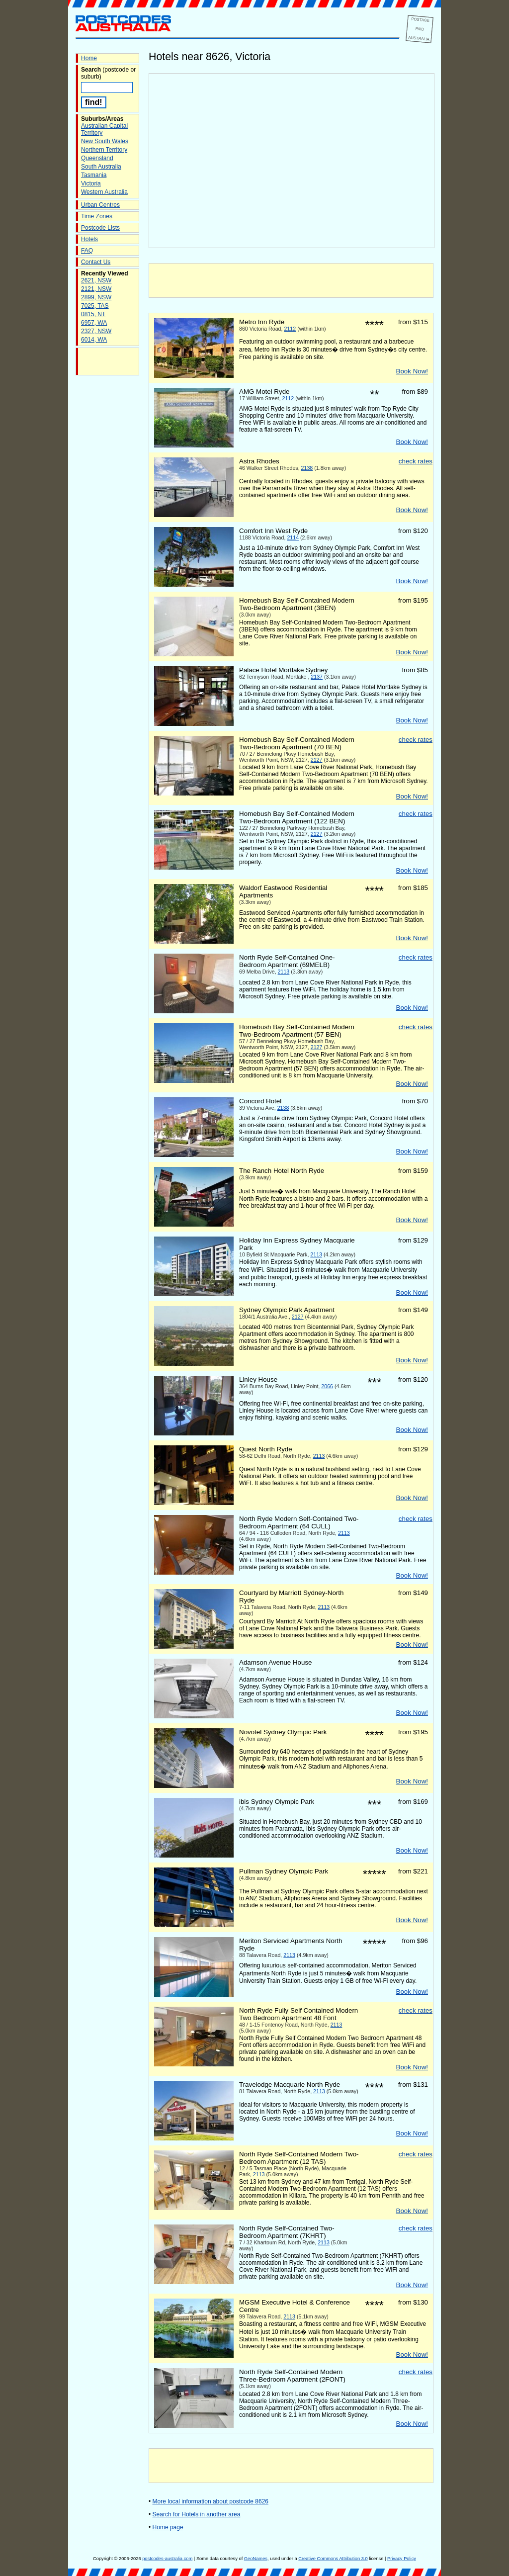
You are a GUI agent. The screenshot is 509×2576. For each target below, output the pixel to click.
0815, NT (93, 314)
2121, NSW (96, 288)
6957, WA (94, 322)
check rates (415, 461)
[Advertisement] (291, 280)
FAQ (87, 250)
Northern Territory (104, 149)
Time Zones (96, 216)
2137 (317, 677)
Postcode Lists (100, 227)
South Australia (101, 166)
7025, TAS (95, 305)
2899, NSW (96, 297)
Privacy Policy (401, 2558)
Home (89, 58)
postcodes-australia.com (167, 2558)
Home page (168, 2527)
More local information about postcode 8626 (210, 2501)
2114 (293, 537)
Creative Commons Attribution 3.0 (332, 2558)
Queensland (97, 158)
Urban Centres (100, 204)
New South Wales (104, 141)
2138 (307, 468)
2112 (290, 329)
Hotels (89, 239)
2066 (327, 1386)
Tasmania (93, 175)
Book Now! (412, 371)
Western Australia (104, 191)
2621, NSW (96, 280)
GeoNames (255, 2558)
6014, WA (94, 339)
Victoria (91, 183)
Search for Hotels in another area (197, 2514)
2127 (317, 760)
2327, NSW (96, 331)
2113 (284, 972)
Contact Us (95, 262)
